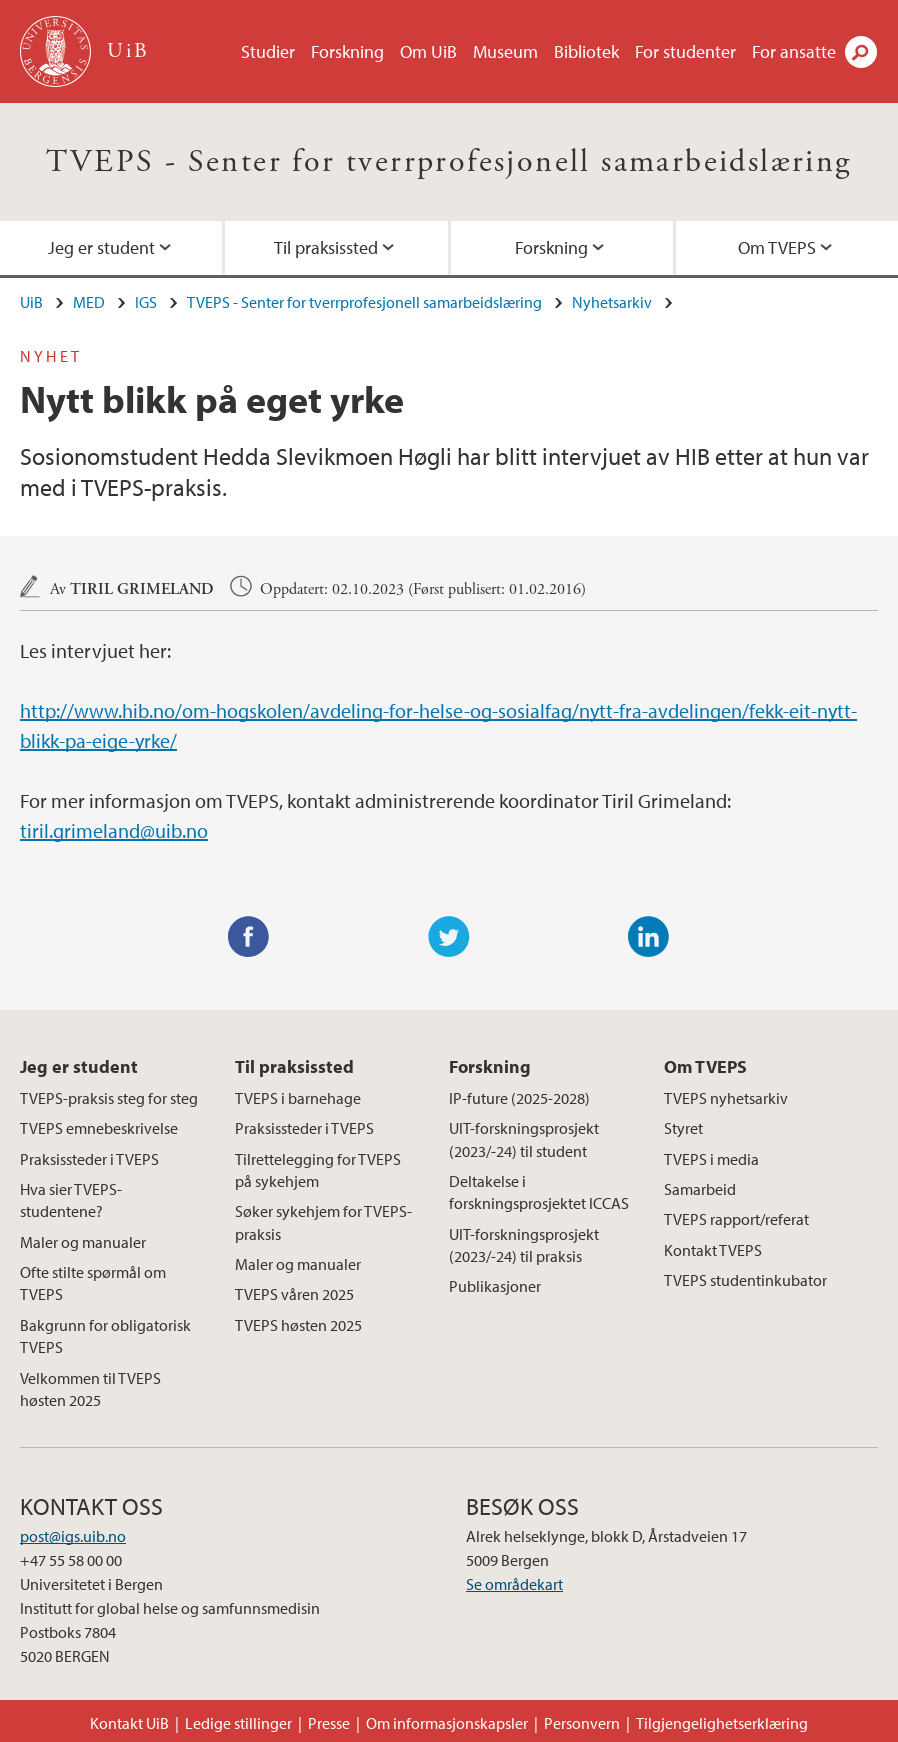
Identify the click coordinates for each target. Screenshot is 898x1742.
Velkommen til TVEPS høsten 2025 (90, 1389)
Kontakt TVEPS (713, 1250)
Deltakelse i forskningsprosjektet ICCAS (539, 1192)
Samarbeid (700, 1189)
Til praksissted (326, 247)
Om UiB (428, 51)
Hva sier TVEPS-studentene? (71, 1200)
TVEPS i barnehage (298, 1098)
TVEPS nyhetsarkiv (726, 1098)
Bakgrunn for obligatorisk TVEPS (105, 1336)
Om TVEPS (777, 247)
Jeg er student (101, 247)
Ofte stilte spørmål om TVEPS (93, 1283)
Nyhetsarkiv (612, 302)
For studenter (685, 51)
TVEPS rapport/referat (736, 1219)
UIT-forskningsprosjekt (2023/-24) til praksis (524, 1245)
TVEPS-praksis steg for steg (109, 1098)
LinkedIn (649, 937)
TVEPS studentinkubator (745, 1280)
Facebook (249, 937)
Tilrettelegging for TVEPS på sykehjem (318, 1170)
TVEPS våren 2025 (294, 1294)
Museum (505, 51)
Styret (683, 1128)
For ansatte (794, 51)
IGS (146, 302)
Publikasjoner (495, 1286)
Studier (268, 51)
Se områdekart (514, 1584)
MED (89, 302)
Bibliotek (586, 51)
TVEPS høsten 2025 (298, 1325)
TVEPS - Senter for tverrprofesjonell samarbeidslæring (448, 162)
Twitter (449, 937)
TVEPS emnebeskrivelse (99, 1128)
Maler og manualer (83, 1242)
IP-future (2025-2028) (519, 1098)
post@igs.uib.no (73, 1536)
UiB (31, 302)
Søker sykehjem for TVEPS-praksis (323, 1222)
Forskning (347, 51)
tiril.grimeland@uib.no (114, 830)
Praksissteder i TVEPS (89, 1159)
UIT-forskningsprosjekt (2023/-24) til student (524, 1139)
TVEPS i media (711, 1159)
